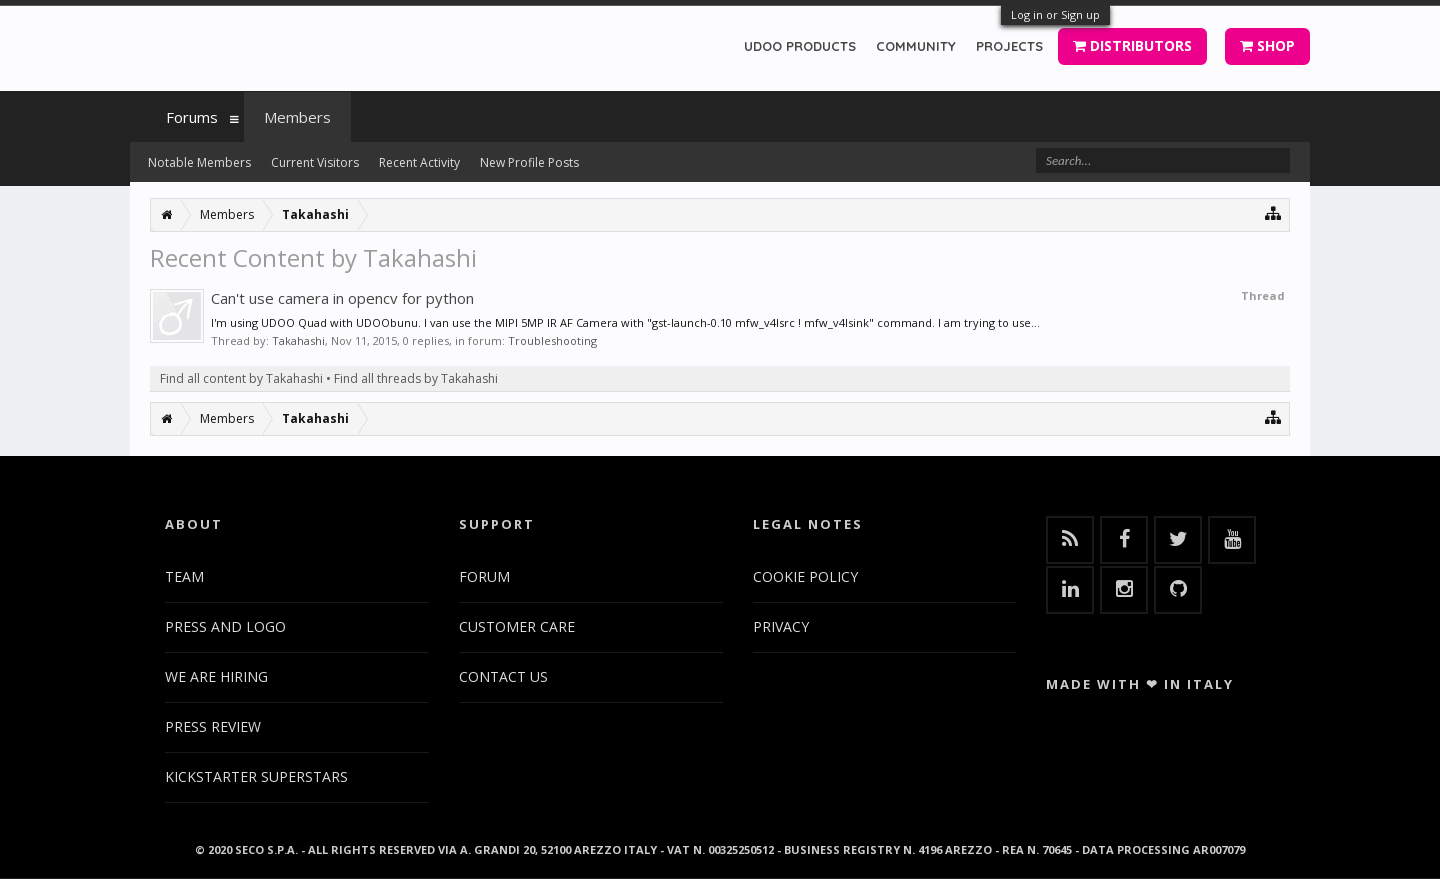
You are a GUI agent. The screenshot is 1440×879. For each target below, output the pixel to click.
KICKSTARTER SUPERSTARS (256, 776)
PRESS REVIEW (213, 726)
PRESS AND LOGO (225, 626)
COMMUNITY (916, 46)
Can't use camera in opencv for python (342, 298)
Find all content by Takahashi (241, 378)
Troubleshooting (552, 340)
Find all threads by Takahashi (416, 378)
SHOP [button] (1267, 45)
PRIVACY (781, 626)
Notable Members (199, 162)
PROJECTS (1009, 46)
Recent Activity (419, 162)
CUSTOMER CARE (517, 626)
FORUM (484, 576)
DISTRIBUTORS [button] (1132, 45)
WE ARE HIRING (216, 676)
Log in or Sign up (1055, 14)
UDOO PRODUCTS (800, 46)
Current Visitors (315, 162)
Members (297, 117)
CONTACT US (503, 676)
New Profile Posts (529, 162)
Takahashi (298, 340)
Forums (192, 117)
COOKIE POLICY (805, 576)
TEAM (184, 576)
